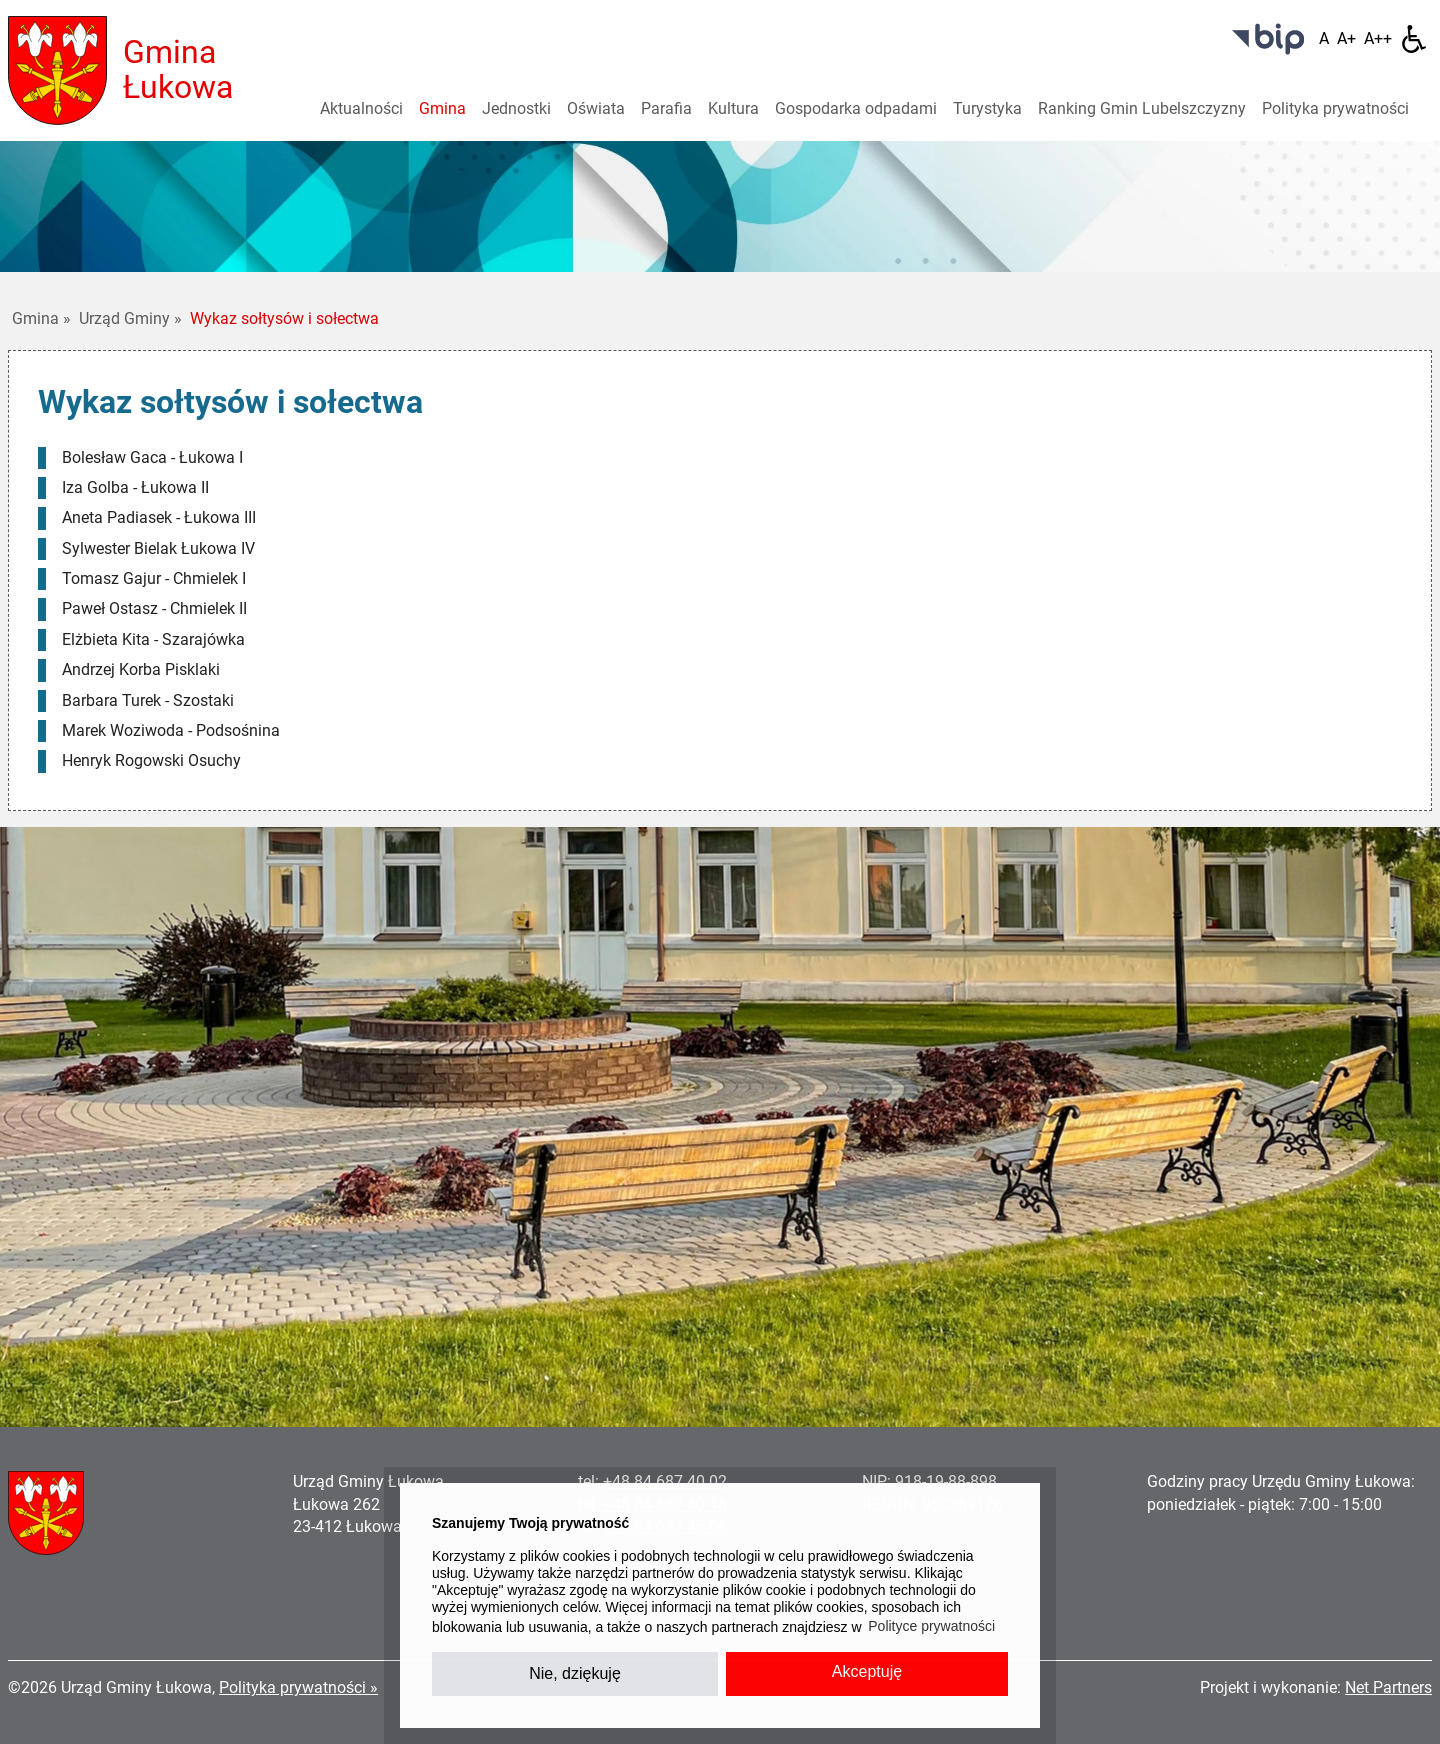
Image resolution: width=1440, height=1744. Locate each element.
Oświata (596, 108)
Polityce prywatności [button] (931, 1626)
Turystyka (987, 108)
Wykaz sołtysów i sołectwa (284, 318)
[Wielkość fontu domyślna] (1324, 39)
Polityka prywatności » (298, 1687)
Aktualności (361, 108)
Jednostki (516, 108)
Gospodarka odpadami (856, 108)
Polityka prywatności (1335, 108)
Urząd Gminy (130, 318)
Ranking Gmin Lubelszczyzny (1142, 108)
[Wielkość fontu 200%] (1378, 39)
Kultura (733, 108)
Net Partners (1388, 1687)
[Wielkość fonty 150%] (1346, 39)
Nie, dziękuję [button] (575, 1673)
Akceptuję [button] (867, 1671)
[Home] (57, 69)
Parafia (666, 108)
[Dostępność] (1414, 39)
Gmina (442, 108)
